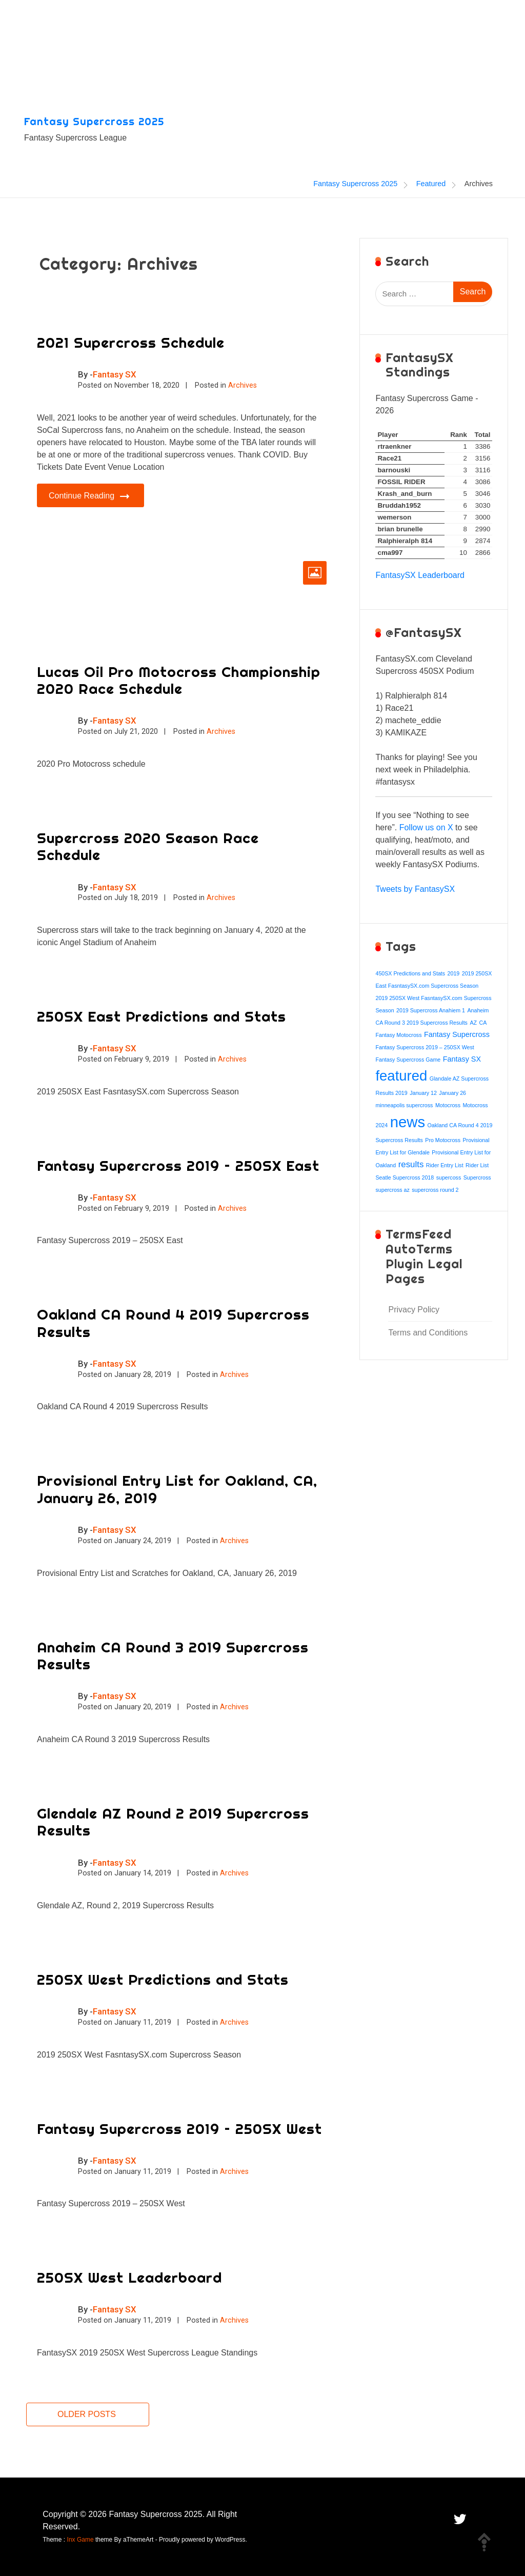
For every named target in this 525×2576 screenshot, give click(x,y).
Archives (242, 385)
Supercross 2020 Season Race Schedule (148, 846)
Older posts (86, 2414)
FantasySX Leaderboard (419, 575)
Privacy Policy (413, 1309)
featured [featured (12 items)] (401, 1076)
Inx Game (80, 2539)
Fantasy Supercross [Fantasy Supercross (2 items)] (457, 1034)
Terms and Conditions (428, 1332)
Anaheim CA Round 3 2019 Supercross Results (173, 1655)
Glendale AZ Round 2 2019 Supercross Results (173, 1822)
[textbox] (433, 720)
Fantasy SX (114, 374)
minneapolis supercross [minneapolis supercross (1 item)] (404, 1105)
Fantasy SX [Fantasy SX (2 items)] (462, 1059)
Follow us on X (426, 827)
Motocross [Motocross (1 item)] (447, 1105)
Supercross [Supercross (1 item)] (477, 1177)
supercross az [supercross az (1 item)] (392, 1190)
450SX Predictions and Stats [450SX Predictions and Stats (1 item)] (410, 973)
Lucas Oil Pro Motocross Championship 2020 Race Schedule (178, 680)
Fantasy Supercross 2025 (94, 121)
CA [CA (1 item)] (483, 1023)
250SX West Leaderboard (129, 2277)
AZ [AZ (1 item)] (473, 1023)
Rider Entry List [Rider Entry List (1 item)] (444, 1165)
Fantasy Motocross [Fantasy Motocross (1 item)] (398, 1035)
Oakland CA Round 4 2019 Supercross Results (173, 1323)
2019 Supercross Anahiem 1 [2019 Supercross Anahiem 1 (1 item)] (430, 1010)
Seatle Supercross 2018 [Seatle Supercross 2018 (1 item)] (404, 1177)
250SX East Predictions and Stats (161, 1016)
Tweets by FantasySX (415, 889)
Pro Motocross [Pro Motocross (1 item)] (442, 1140)
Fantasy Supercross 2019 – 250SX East (178, 1165)
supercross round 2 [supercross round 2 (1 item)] (435, 1190)
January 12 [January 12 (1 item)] (423, 1093)
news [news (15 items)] (407, 1121)
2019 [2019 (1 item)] (454, 973)
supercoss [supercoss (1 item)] (448, 1177)
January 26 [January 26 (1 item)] (452, 1093)
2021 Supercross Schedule (131, 342)
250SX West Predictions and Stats (163, 1979)
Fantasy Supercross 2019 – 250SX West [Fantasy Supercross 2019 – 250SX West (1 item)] (424, 1047)
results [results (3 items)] (411, 1164)
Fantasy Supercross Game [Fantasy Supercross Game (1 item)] (407, 1059)
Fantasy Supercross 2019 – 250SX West (179, 2129)
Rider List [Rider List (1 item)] (477, 1165)
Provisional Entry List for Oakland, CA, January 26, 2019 (177, 1489)
